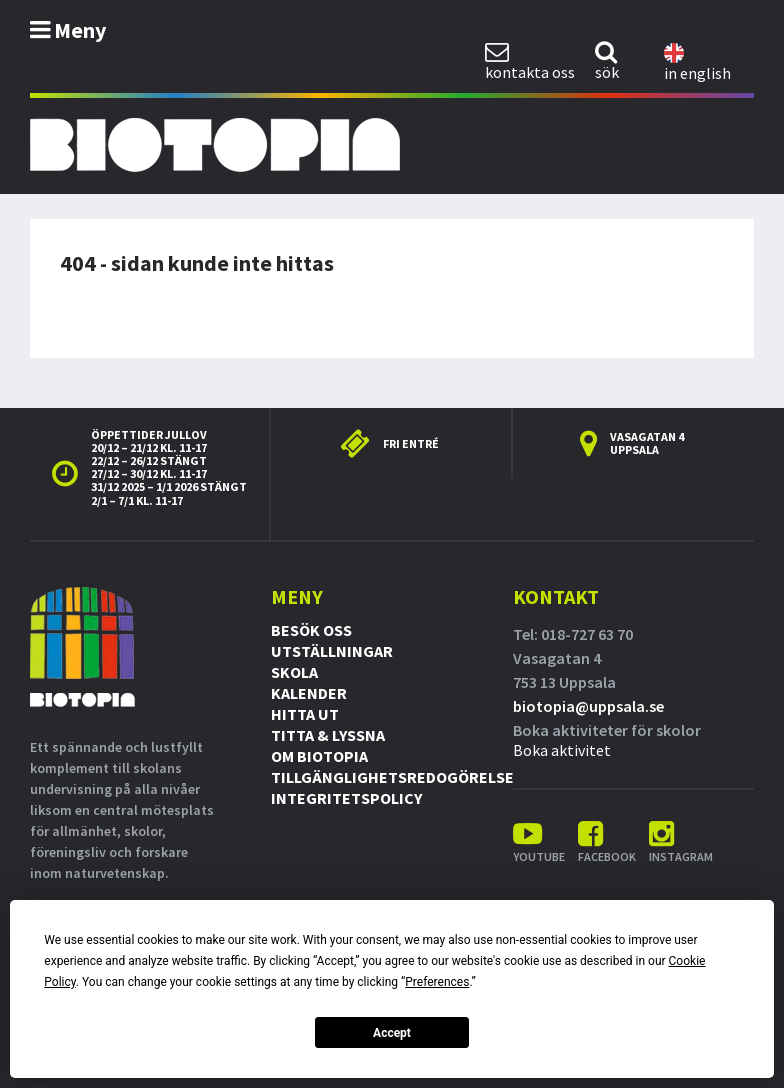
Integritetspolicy (346, 798)
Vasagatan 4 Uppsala (647, 443)
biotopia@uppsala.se (588, 706)
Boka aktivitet (562, 750)
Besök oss (311, 630)
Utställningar (332, 651)
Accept (392, 1033)
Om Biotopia (319, 756)
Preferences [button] (437, 982)
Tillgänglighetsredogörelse (392, 777)
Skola (294, 672)
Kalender (309, 693)
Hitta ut (305, 714)
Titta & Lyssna (328, 735)
